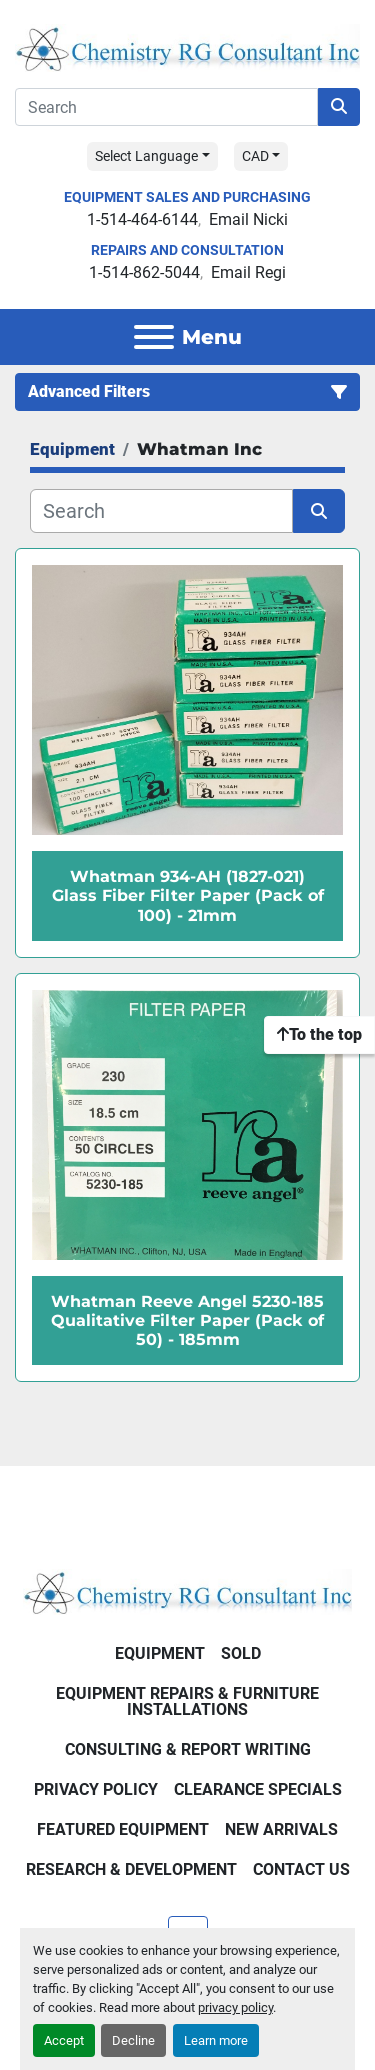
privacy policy (235, 2007)
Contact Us (301, 1869)
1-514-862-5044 (144, 272)
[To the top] (319, 1035)
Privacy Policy (96, 1789)
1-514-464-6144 (142, 219)
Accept (64, 2040)
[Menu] (154, 337)
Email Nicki (248, 219)
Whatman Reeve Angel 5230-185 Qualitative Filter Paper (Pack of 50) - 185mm (187, 1320)
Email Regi (248, 272)
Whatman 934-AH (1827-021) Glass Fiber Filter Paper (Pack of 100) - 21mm (188, 895)
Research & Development (131, 1869)
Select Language (146, 156)
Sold (241, 1653)
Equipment (160, 1653)
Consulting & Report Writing (188, 1749)
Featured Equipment (123, 1829)
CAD (255, 156)
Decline (133, 2040)
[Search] (166, 107)
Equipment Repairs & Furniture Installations (187, 1701)
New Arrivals (281, 1829)
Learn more (216, 2040)
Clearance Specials (258, 1789)
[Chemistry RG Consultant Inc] (187, 1590)
